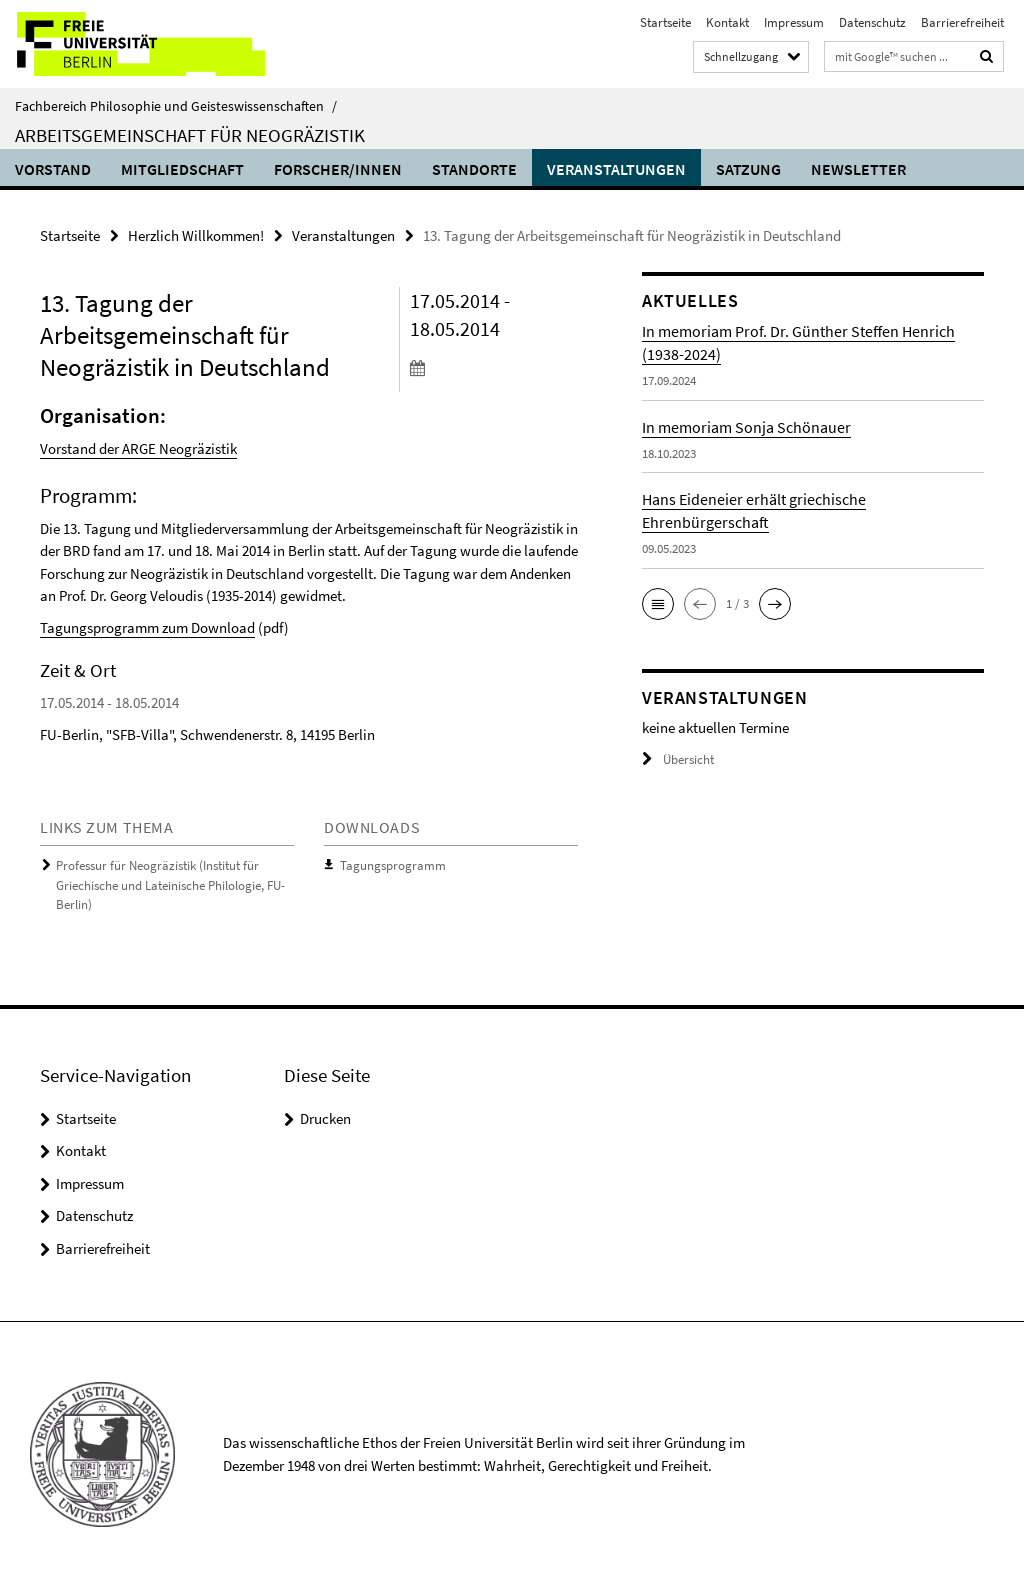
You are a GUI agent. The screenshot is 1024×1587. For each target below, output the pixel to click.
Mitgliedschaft (182, 169)
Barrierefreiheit (962, 22)
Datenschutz (872, 22)
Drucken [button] (325, 1118)
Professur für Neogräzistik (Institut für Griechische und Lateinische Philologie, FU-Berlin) (170, 885)
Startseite (665, 22)
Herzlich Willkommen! (196, 235)
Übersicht (678, 759)
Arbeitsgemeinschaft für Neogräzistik (190, 135)
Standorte (474, 169)
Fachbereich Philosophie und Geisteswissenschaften (176, 106)
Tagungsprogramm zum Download (147, 627)
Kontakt (727, 22)
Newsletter (858, 169)
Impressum (794, 22)
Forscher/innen (338, 169)
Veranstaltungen (616, 169)
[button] (658, 604)
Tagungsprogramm (393, 865)
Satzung (748, 169)
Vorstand (53, 169)
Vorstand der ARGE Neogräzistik (138, 448)
